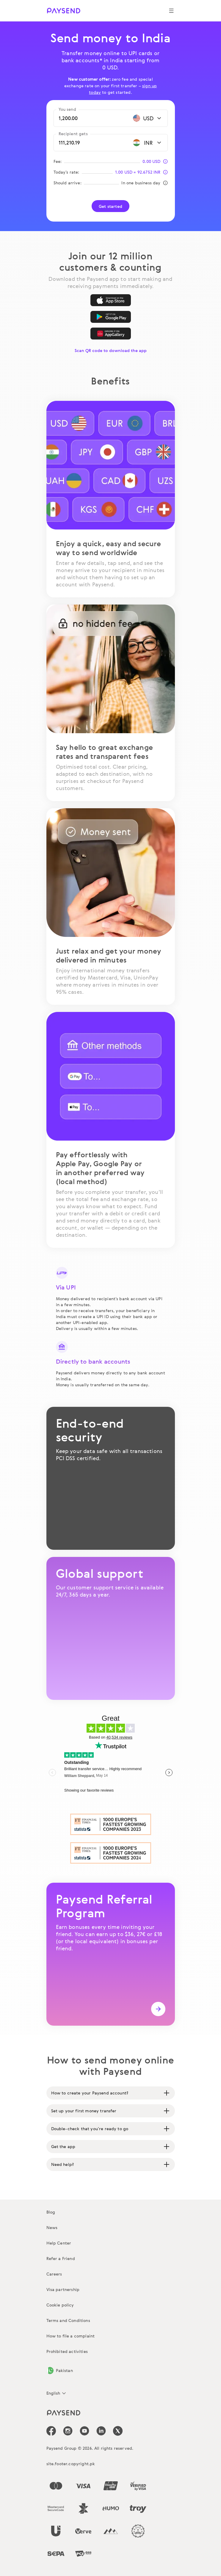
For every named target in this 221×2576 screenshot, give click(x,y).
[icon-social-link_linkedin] (101, 2431)
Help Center (58, 2243)
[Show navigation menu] (171, 11)
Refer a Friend (60, 2258)
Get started (110, 206)
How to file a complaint (70, 2336)
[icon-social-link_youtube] (84, 2431)
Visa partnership (63, 2289)
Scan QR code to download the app (111, 350)
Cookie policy (60, 2305)
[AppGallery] (110, 333)
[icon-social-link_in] (68, 2431)
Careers (54, 2274)
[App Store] (110, 300)
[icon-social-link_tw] (118, 2431)
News (52, 2227)
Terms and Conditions (68, 2320)
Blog (50, 2212)
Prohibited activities (67, 2351)
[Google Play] (110, 317)
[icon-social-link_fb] (51, 2431)
